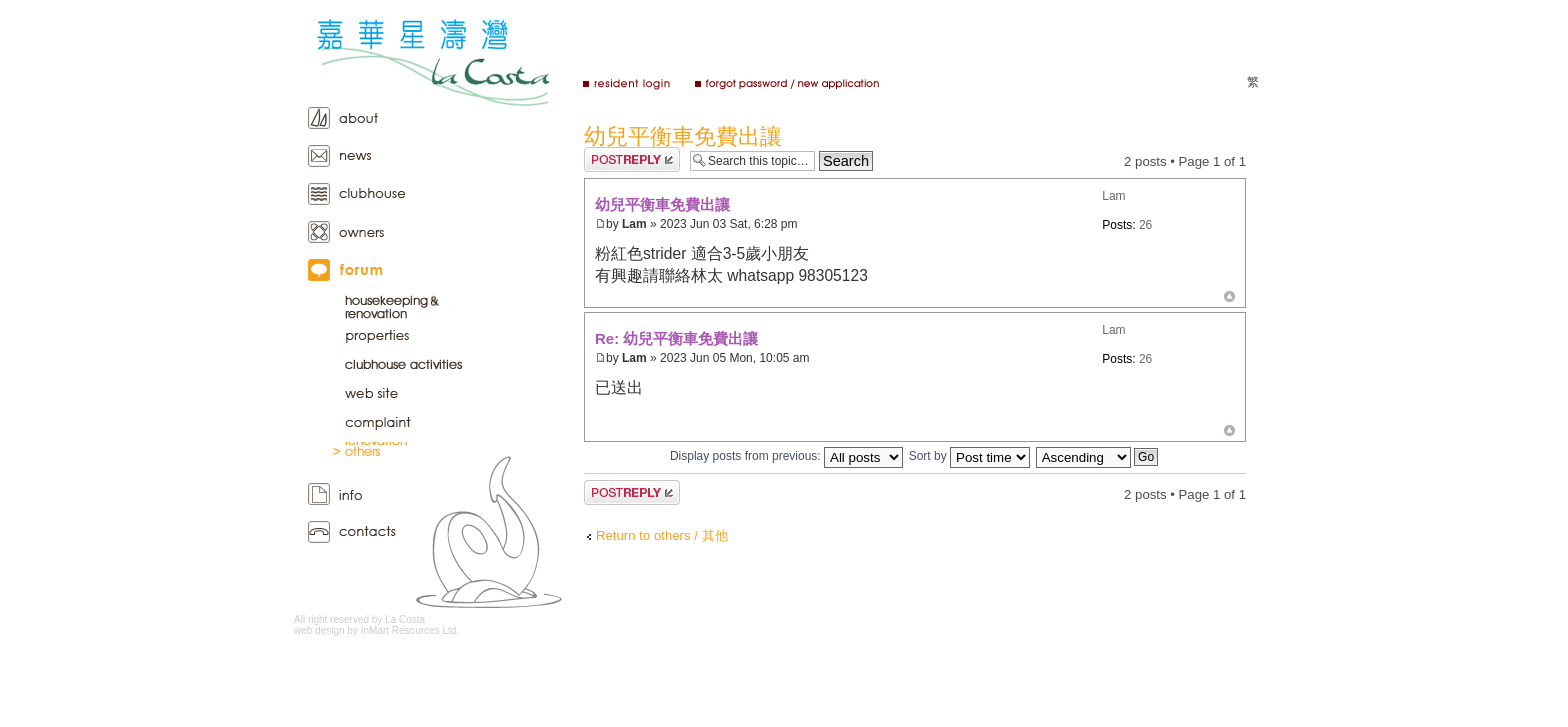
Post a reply (632, 159)
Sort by (969, 456)
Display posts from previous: (786, 456)
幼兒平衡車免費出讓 (683, 136)
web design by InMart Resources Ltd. (376, 630)
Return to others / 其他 (662, 535)
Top (1229, 296)
